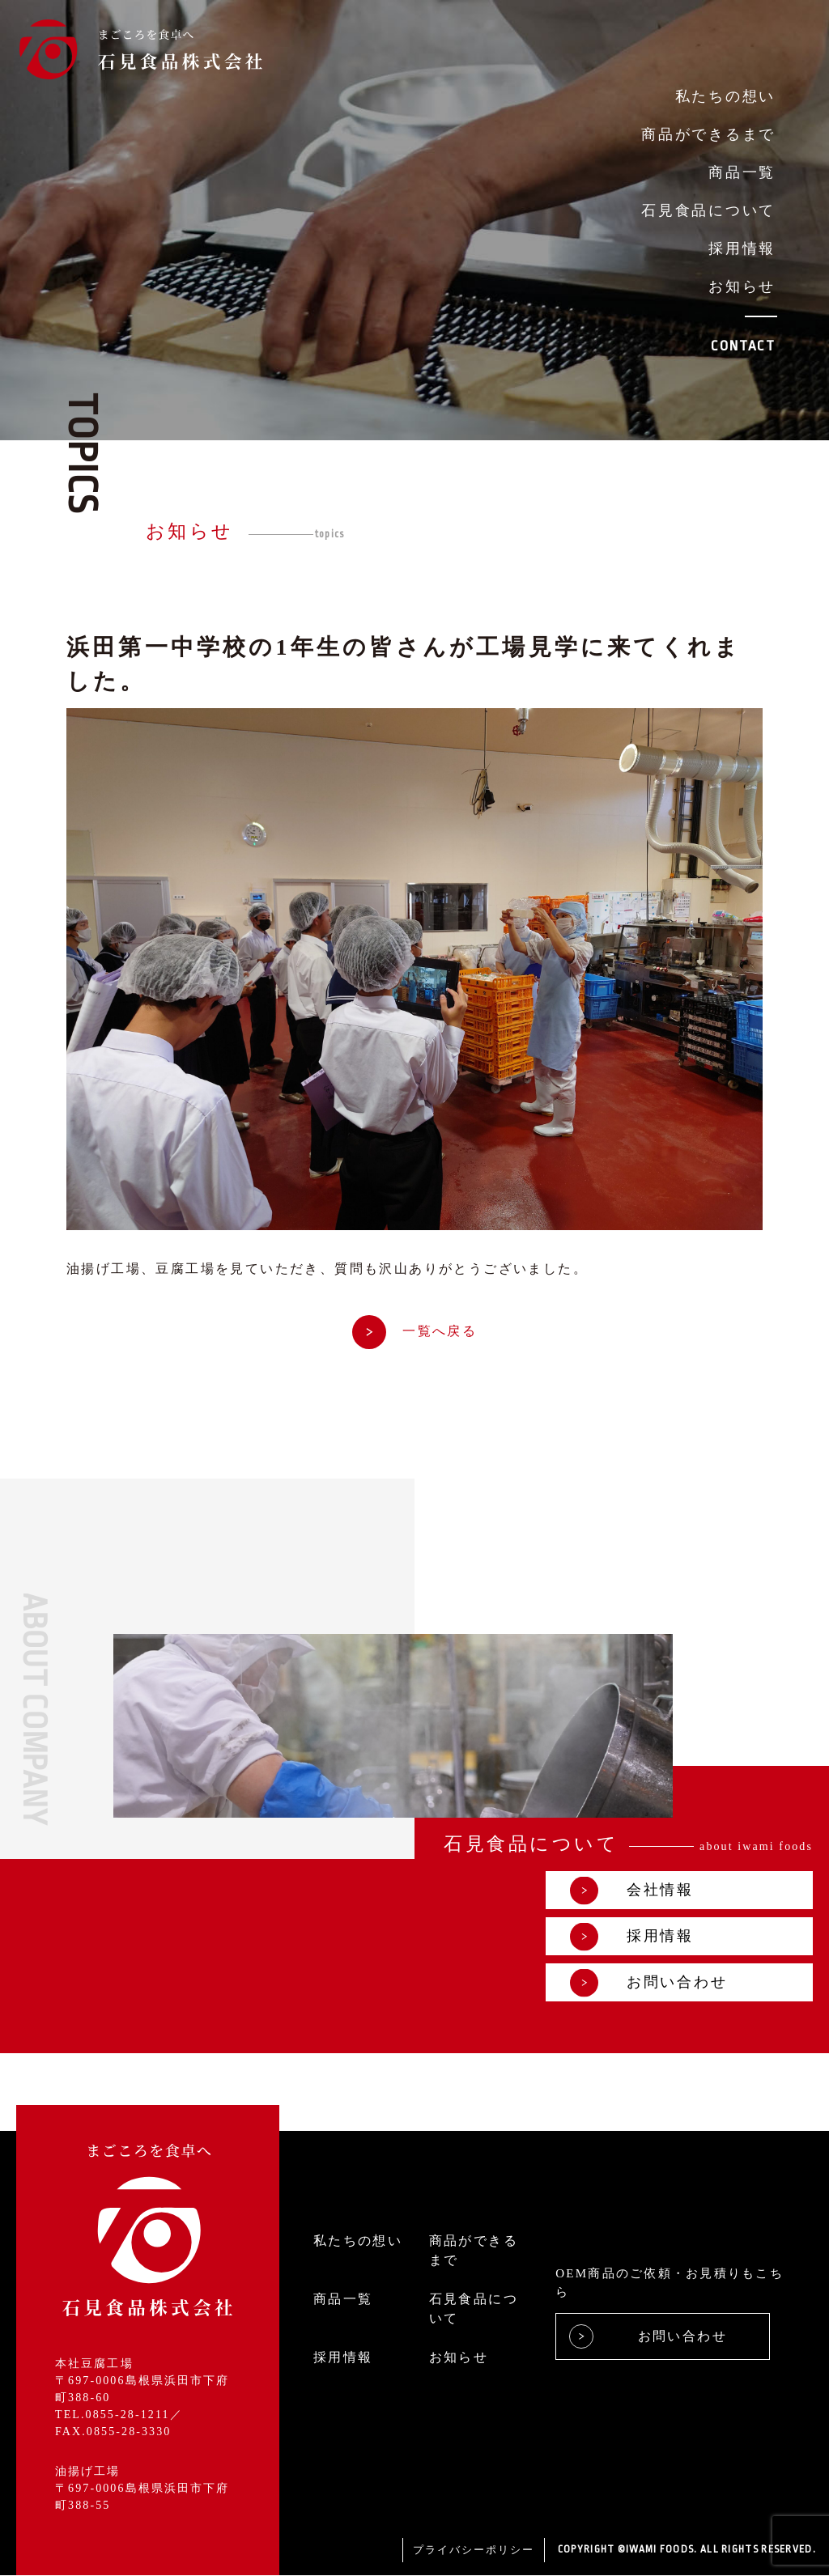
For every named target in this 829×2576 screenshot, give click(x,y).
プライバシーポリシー (473, 2550)
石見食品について (708, 210)
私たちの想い (725, 96)
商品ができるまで (708, 134)
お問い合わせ (648, 1983)
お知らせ (742, 286)
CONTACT (743, 346)
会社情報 (632, 1891)
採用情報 (742, 248)
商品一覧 (742, 172)
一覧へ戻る (414, 1331)
